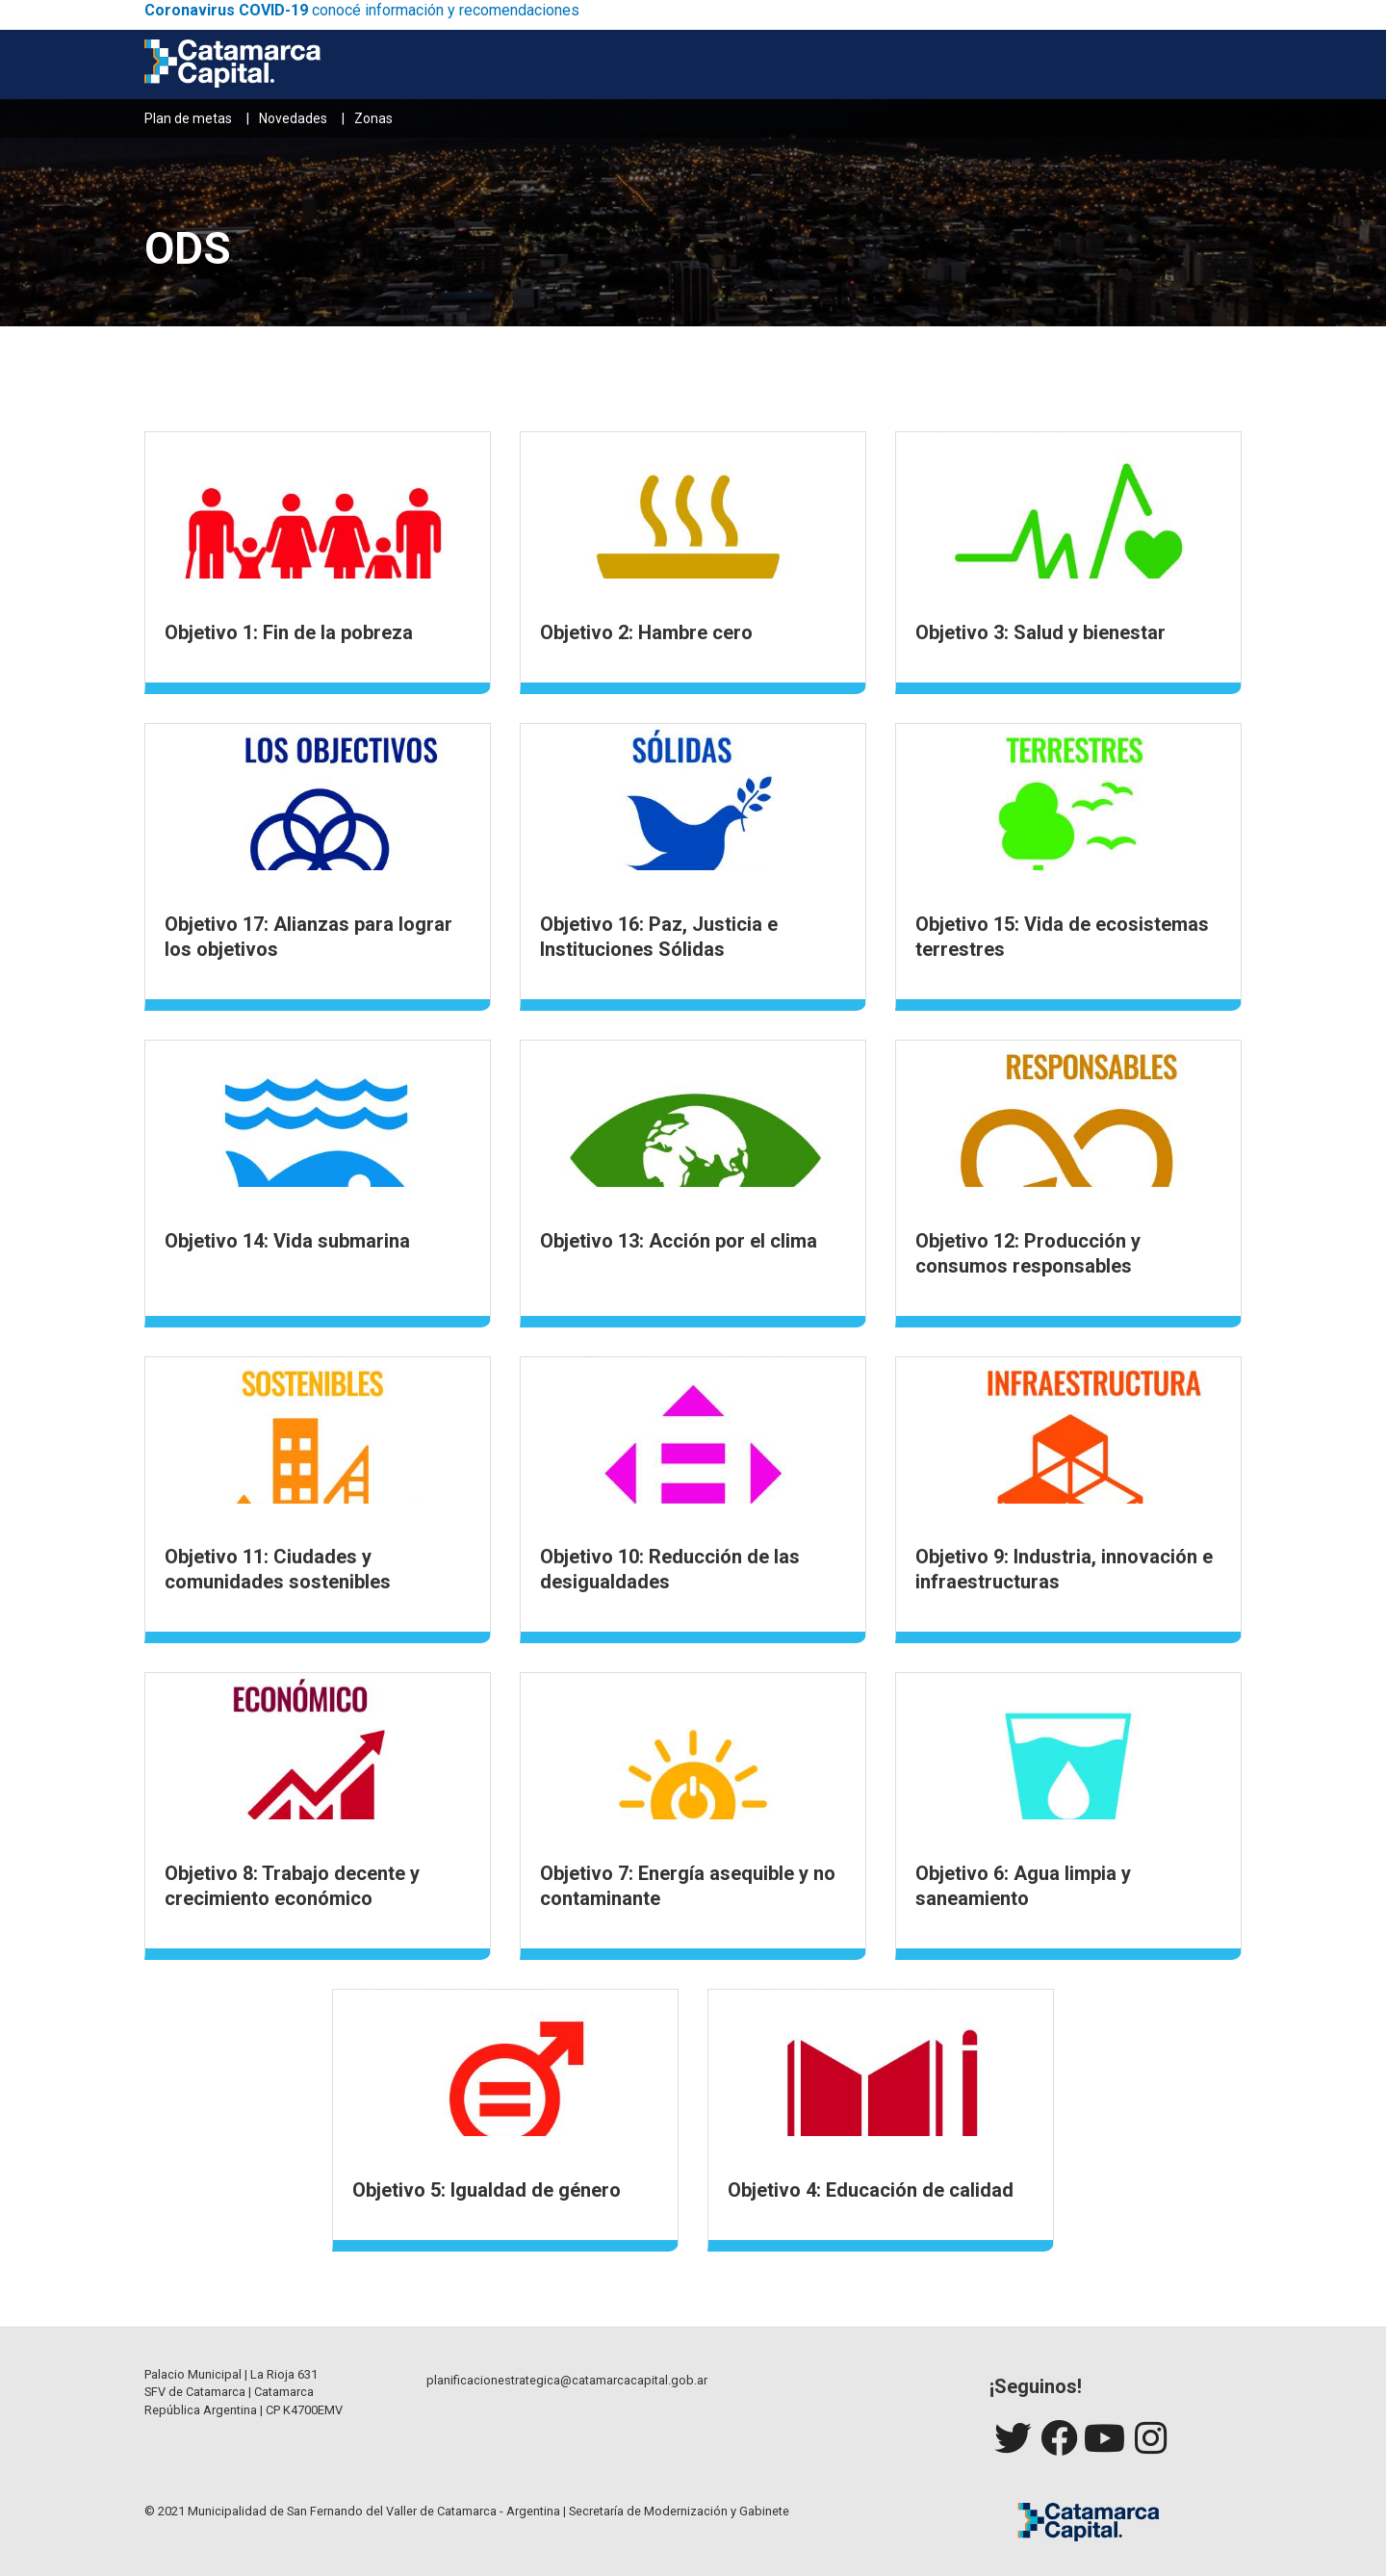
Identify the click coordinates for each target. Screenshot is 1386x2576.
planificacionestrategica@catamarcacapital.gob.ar (566, 2380)
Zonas (373, 118)
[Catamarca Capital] (232, 64)
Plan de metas (188, 118)
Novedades (293, 118)
